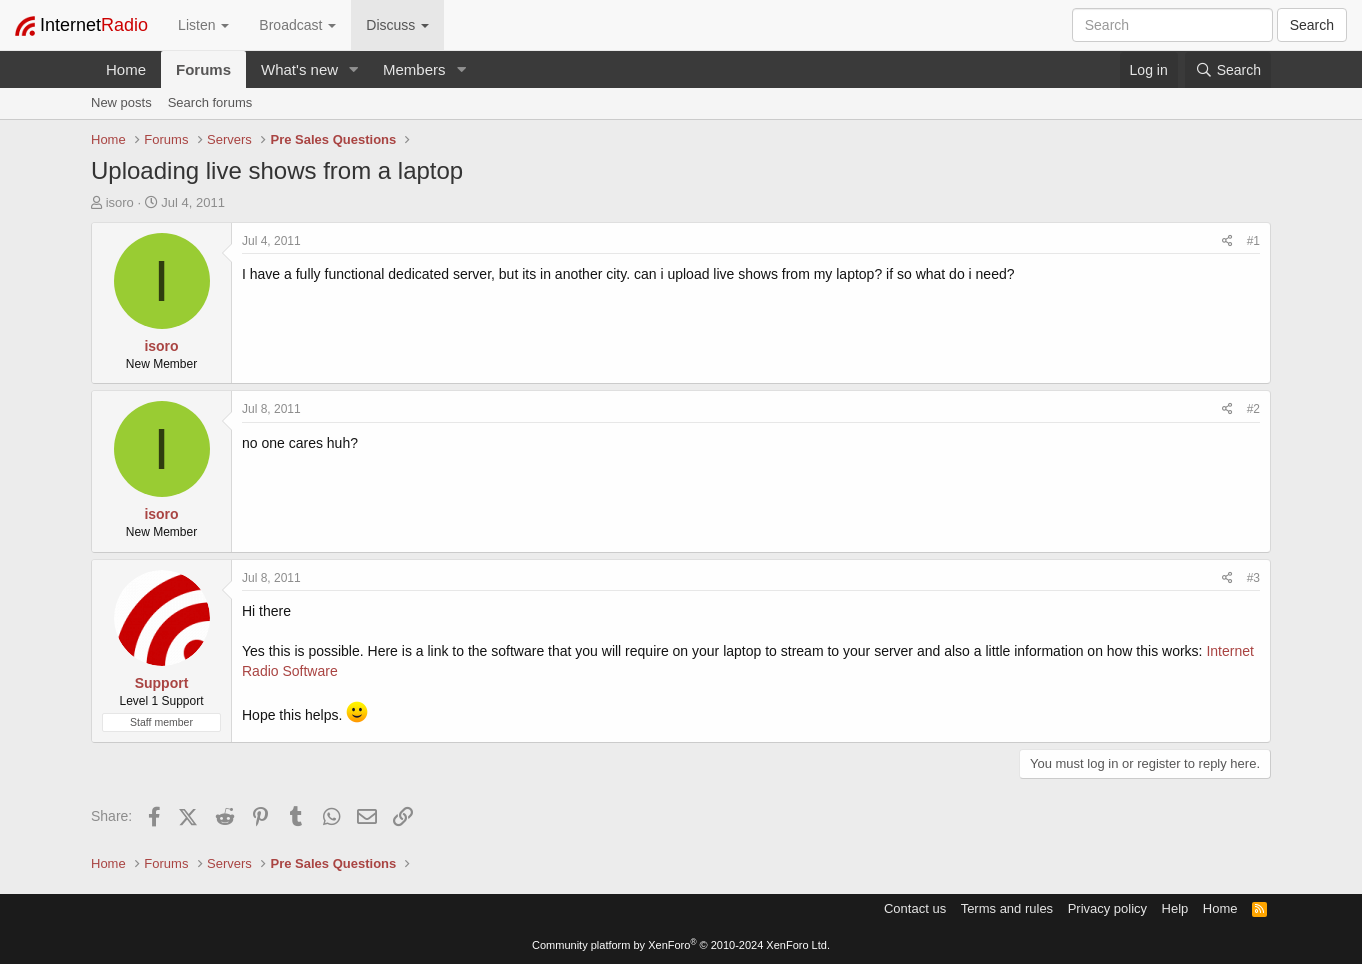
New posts (121, 102)
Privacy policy (1107, 908)
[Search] (1228, 70)
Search (1312, 25)
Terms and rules (1007, 908)
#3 (1253, 578)
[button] (354, 69)
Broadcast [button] (297, 25)
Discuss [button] (397, 25)
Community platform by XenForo (681, 945)
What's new (299, 69)
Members (414, 69)
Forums (203, 69)
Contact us (915, 908)
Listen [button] (203, 25)
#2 (1253, 409)
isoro (120, 202)
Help (1175, 908)
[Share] (1227, 241)
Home (126, 69)
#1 (1253, 241)
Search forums (210, 102)
